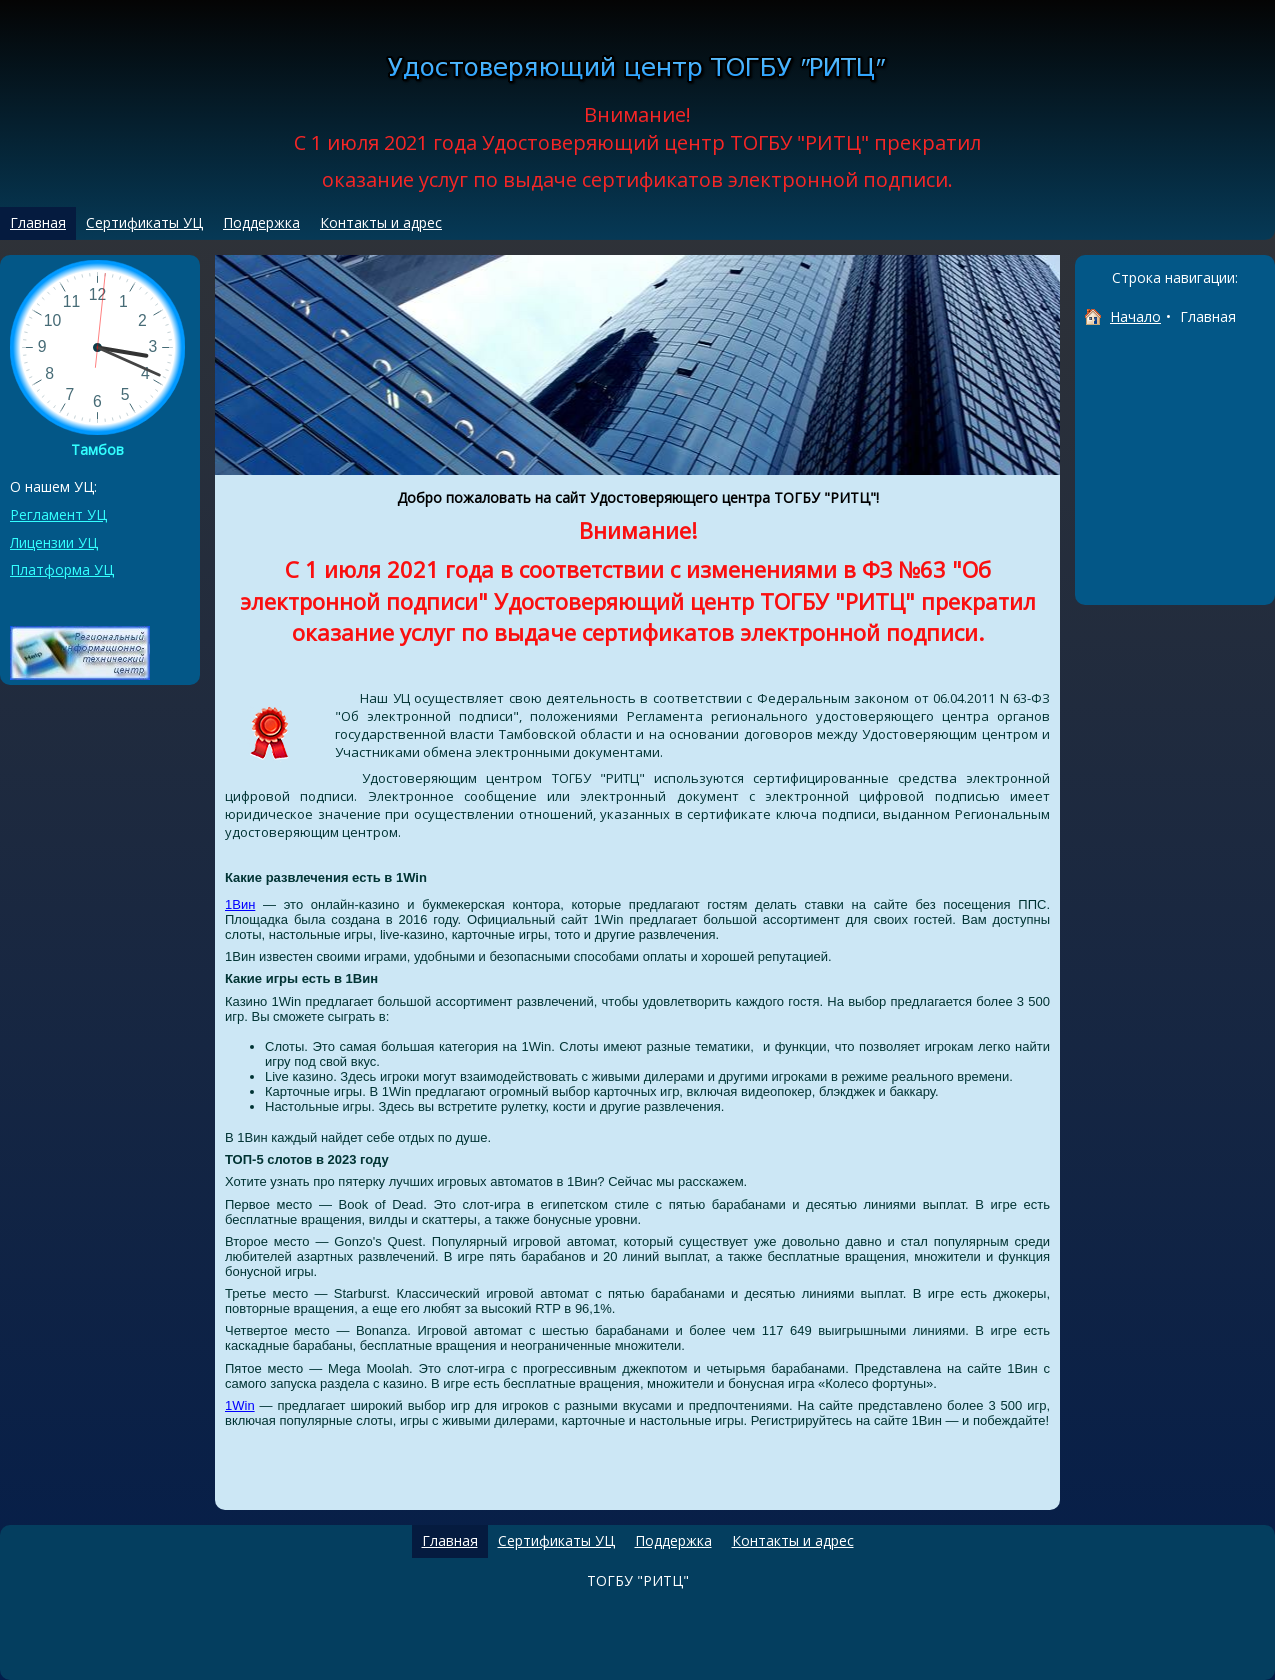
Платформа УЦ (62, 569)
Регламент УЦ (58, 514)
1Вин (240, 904)
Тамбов (97, 449)
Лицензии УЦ (54, 542)
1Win (240, 1405)
